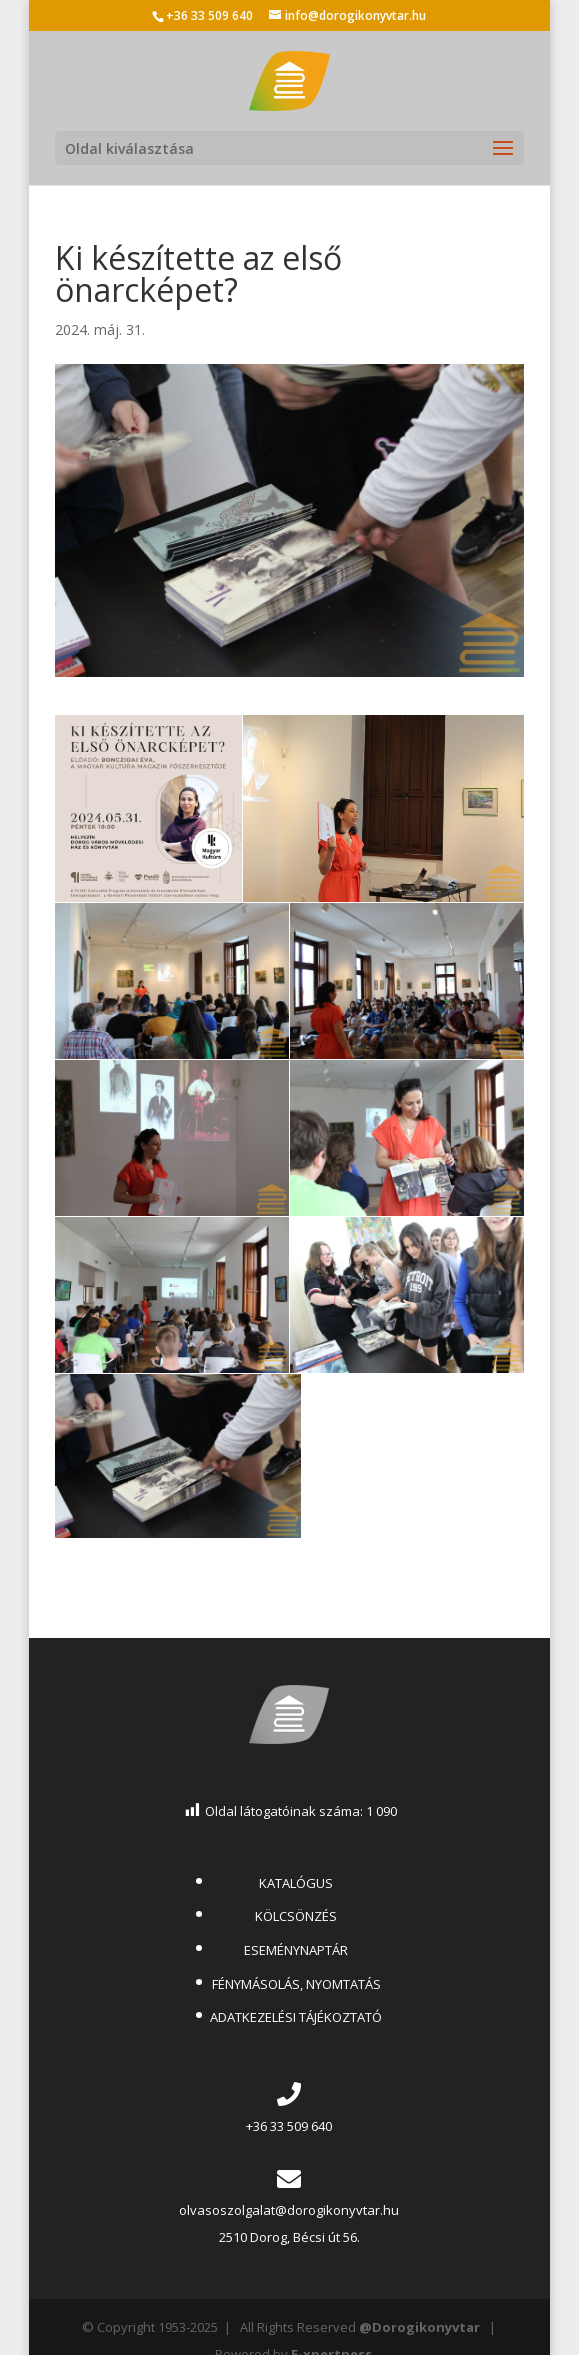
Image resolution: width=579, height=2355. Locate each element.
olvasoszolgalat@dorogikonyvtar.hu (289, 2210)
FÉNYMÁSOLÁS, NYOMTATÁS (296, 1984)
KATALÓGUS (296, 1883)
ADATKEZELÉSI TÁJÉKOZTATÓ (296, 2017)
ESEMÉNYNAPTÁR (296, 1950)
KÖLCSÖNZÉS (296, 1916)
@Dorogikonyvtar (419, 2327)
